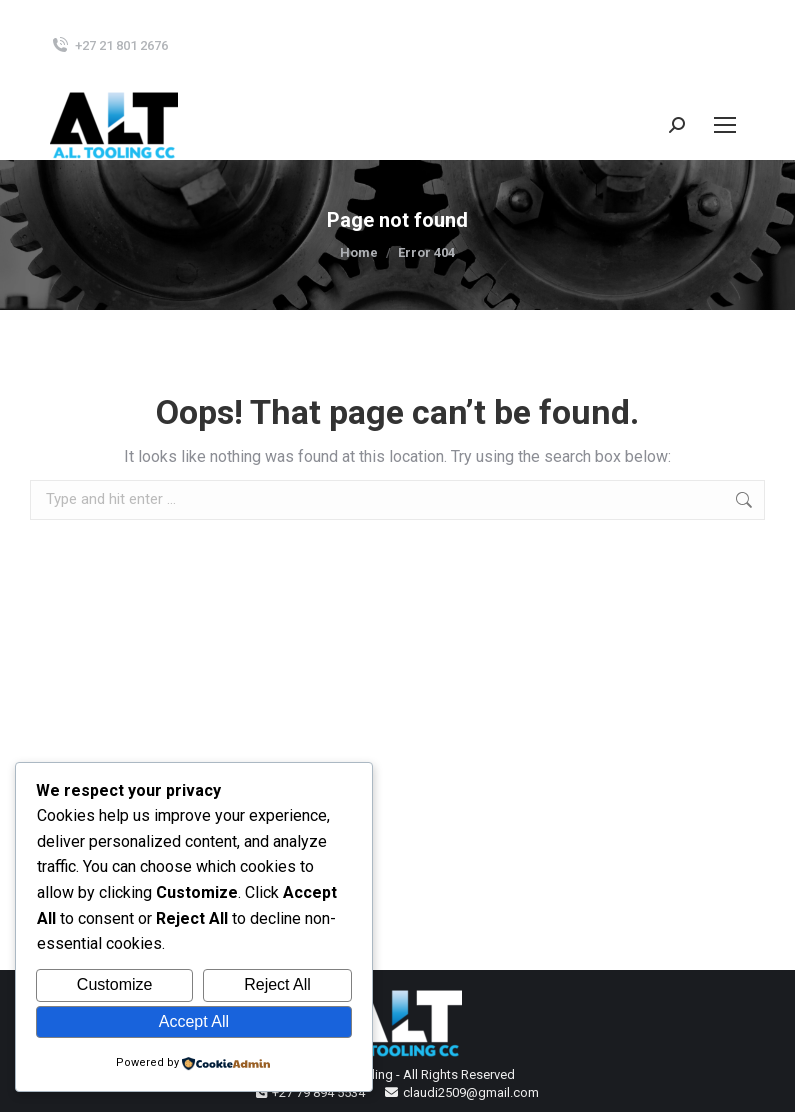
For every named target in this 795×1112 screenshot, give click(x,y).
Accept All (194, 1021)
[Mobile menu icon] (725, 125)
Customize (115, 984)
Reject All (277, 984)
